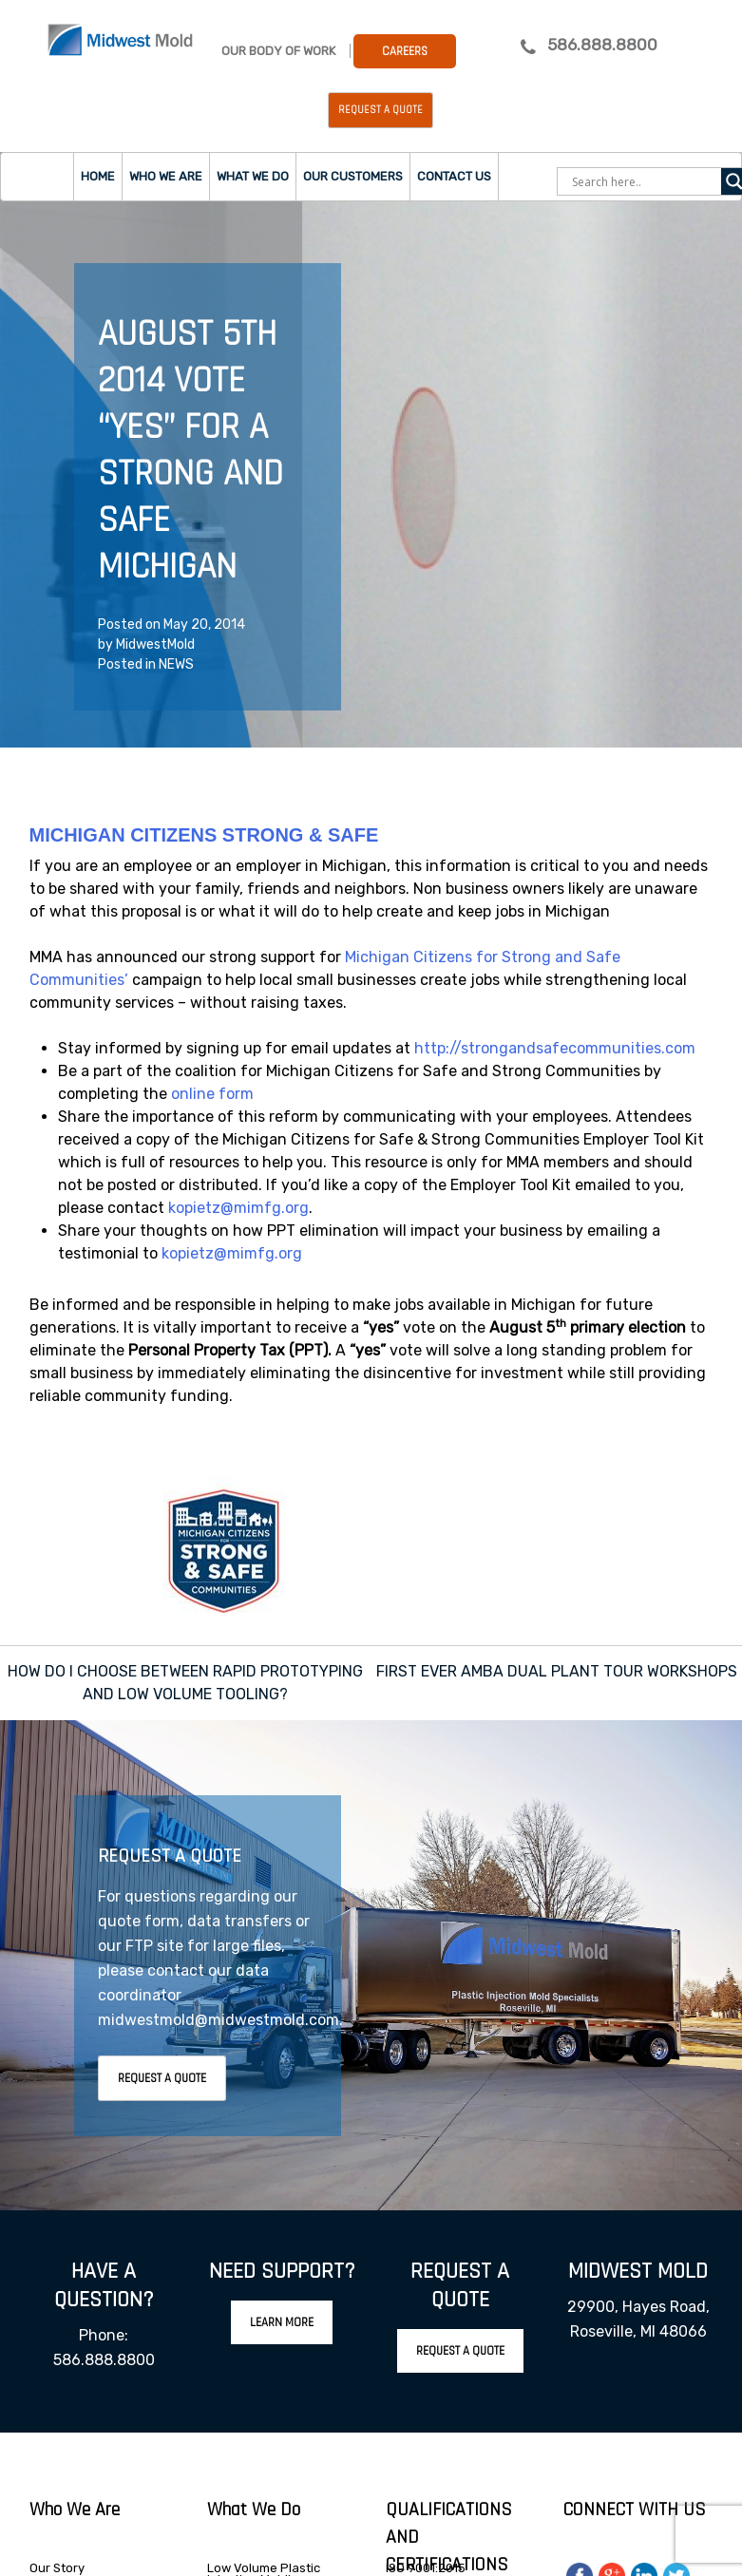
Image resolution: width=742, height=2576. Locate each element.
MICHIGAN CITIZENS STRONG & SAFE (204, 834)
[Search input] (644, 181)
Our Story (57, 2568)
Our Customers (353, 176)
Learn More (282, 2322)
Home (98, 176)
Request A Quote (162, 2078)
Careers (405, 51)
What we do (253, 176)
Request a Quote (380, 110)
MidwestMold (155, 644)
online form (212, 1094)
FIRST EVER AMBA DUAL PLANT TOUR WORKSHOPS (556, 1671)
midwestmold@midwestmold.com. (220, 2020)
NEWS (176, 664)
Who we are (165, 176)
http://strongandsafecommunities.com (554, 1048)
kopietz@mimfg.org (238, 1208)
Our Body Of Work (278, 51)
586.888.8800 (602, 44)
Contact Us (454, 176)
